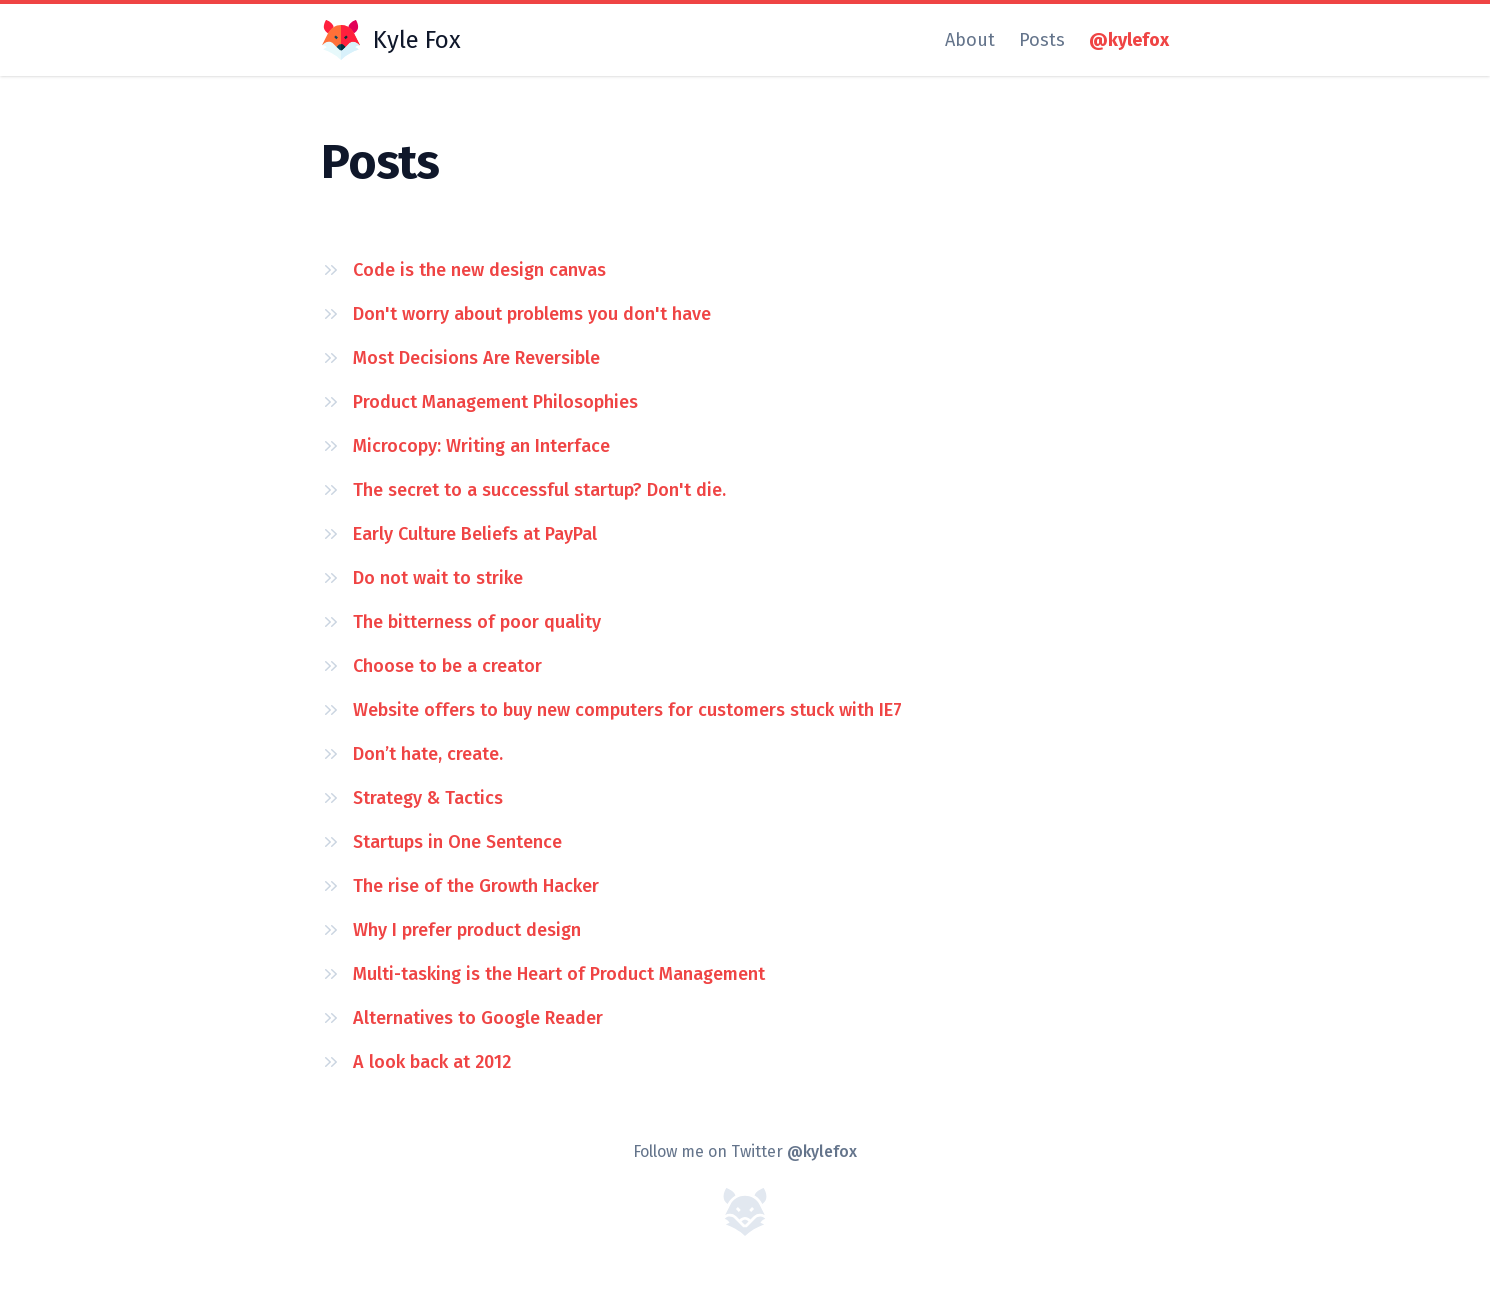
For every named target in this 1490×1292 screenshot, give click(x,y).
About (970, 40)
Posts (1042, 40)
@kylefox (1129, 40)
